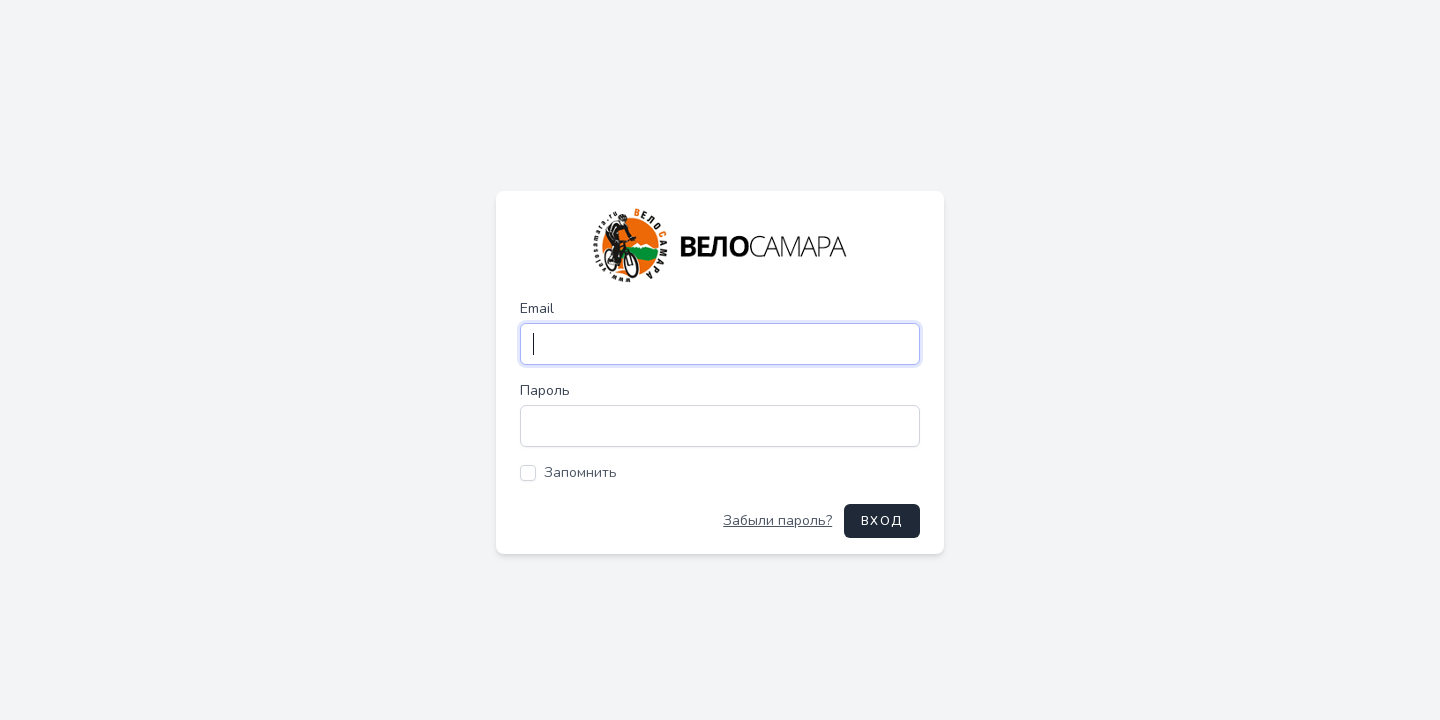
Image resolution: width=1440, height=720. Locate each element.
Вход (882, 521)
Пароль (545, 390)
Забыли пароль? (777, 520)
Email (537, 308)
